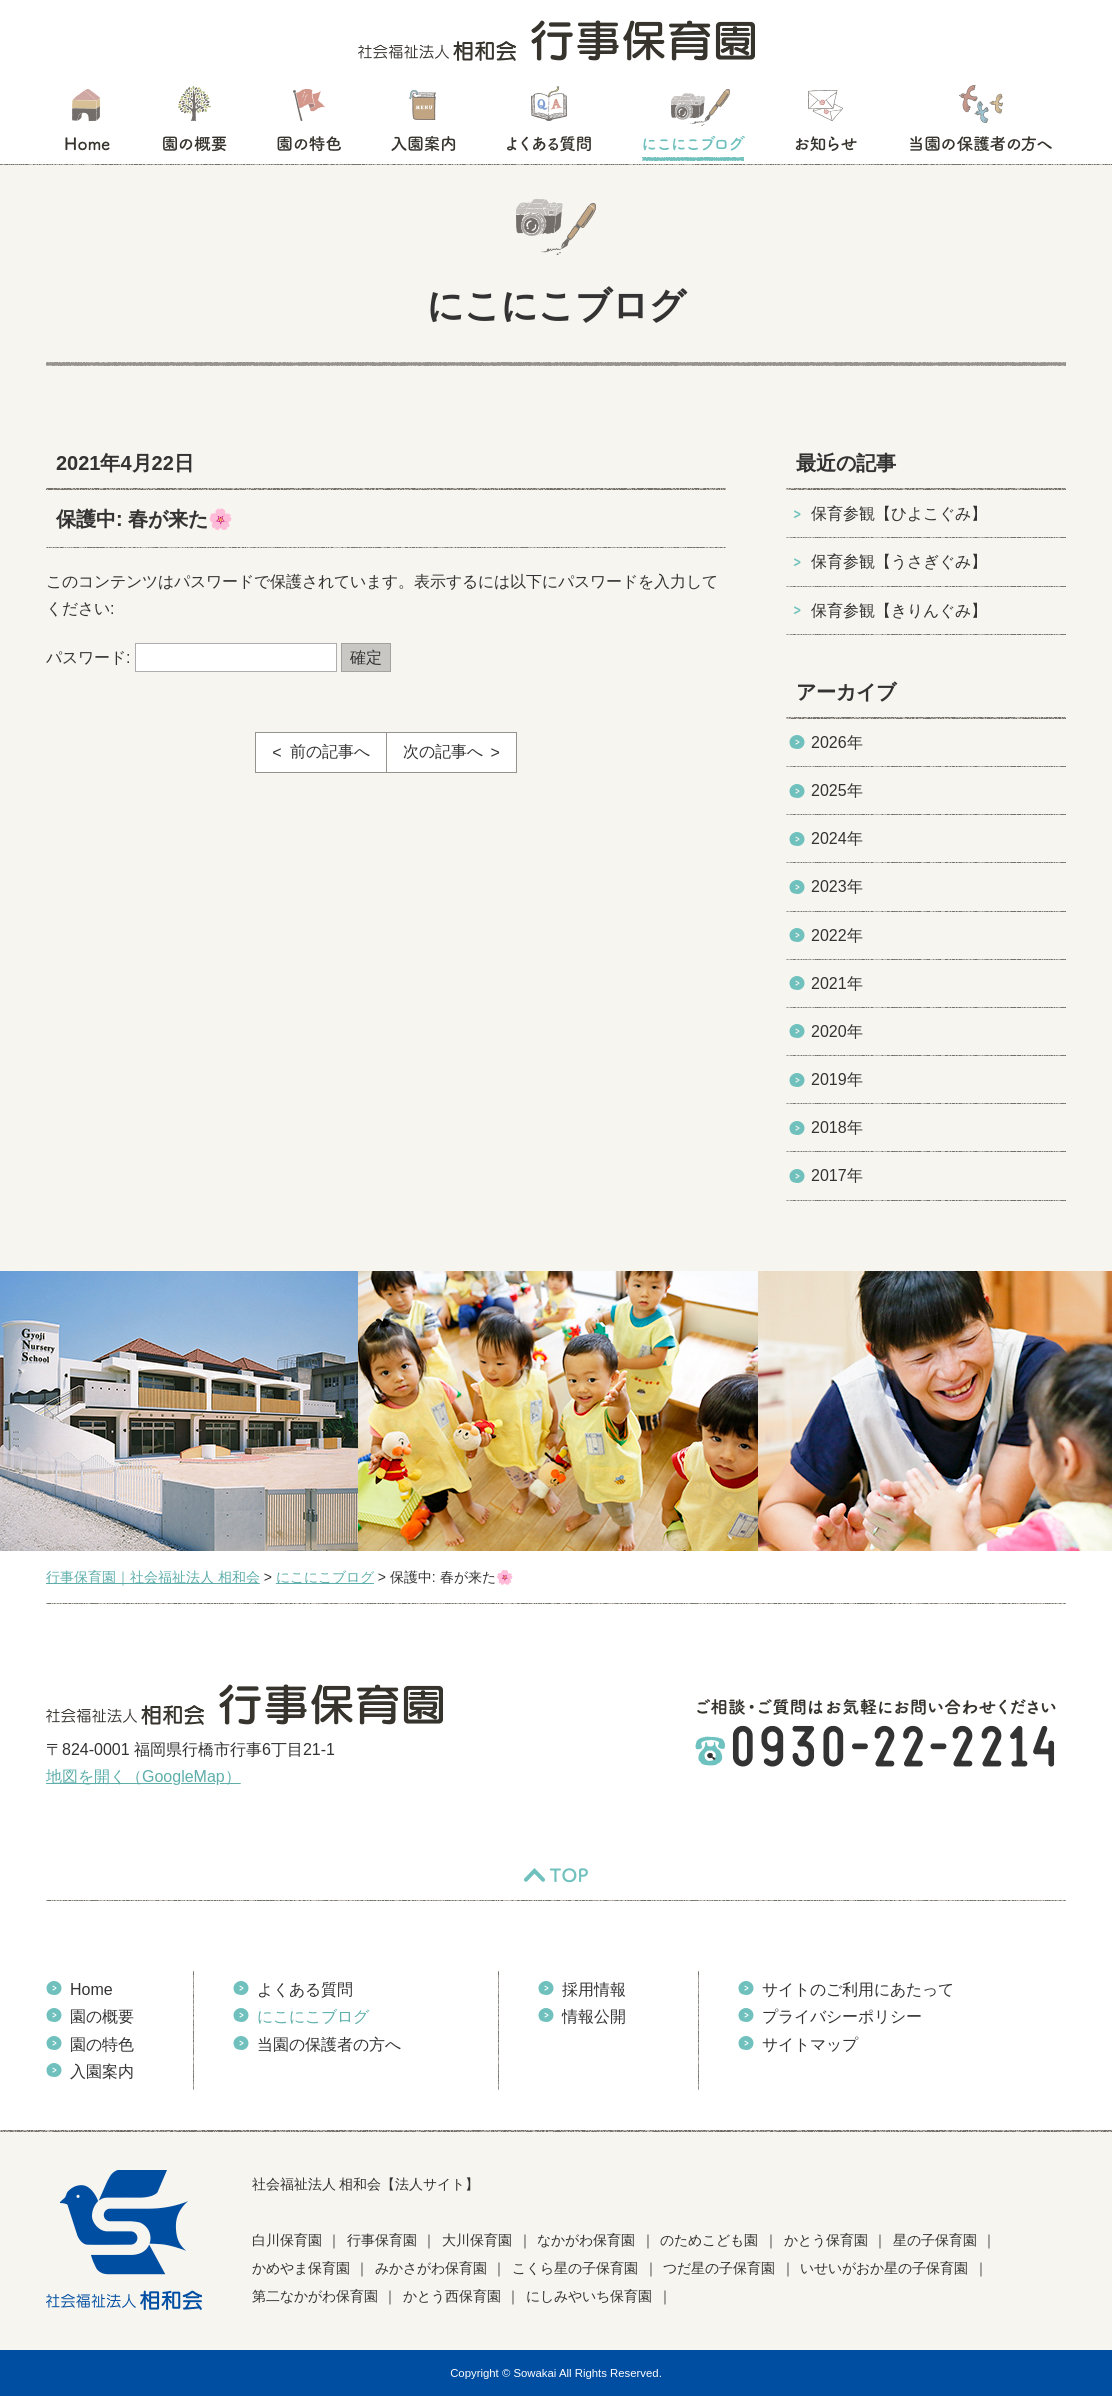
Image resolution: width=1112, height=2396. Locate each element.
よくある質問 (549, 125)
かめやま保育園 (301, 2268)
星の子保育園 (935, 2240)
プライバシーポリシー (842, 2016)
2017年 (837, 1175)
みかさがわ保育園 (431, 2268)
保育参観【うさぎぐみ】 (899, 561)
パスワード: (191, 657)
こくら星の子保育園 (575, 2268)
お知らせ (825, 125)
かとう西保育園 (452, 2296)
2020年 (837, 1031)
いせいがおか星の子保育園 (884, 2268)
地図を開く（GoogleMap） (143, 1776)
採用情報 (594, 1989)
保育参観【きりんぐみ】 (899, 610)
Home (91, 1989)
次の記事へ (443, 751)
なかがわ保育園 (586, 2240)
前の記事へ (330, 751)
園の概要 (194, 125)
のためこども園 (709, 2240)
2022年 (837, 935)
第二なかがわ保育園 (315, 2296)
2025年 (837, 790)
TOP (556, 1875)
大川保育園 (477, 2240)
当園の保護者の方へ (979, 125)
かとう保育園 (826, 2240)
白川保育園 (287, 2240)
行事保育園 (382, 2240)
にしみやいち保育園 (589, 2296)
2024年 (837, 838)
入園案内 (423, 125)
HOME (86, 125)
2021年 (837, 983)
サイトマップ (810, 2044)
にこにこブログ (693, 125)
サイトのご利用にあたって (858, 1989)
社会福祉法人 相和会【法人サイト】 (366, 2184)
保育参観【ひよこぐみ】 (899, 513)
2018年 (837, 1127)
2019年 (837, 1079)
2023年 (837, 886)
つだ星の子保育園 (719, 2268)
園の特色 (309, 125)
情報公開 (594, 2016)
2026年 (837, 742)
